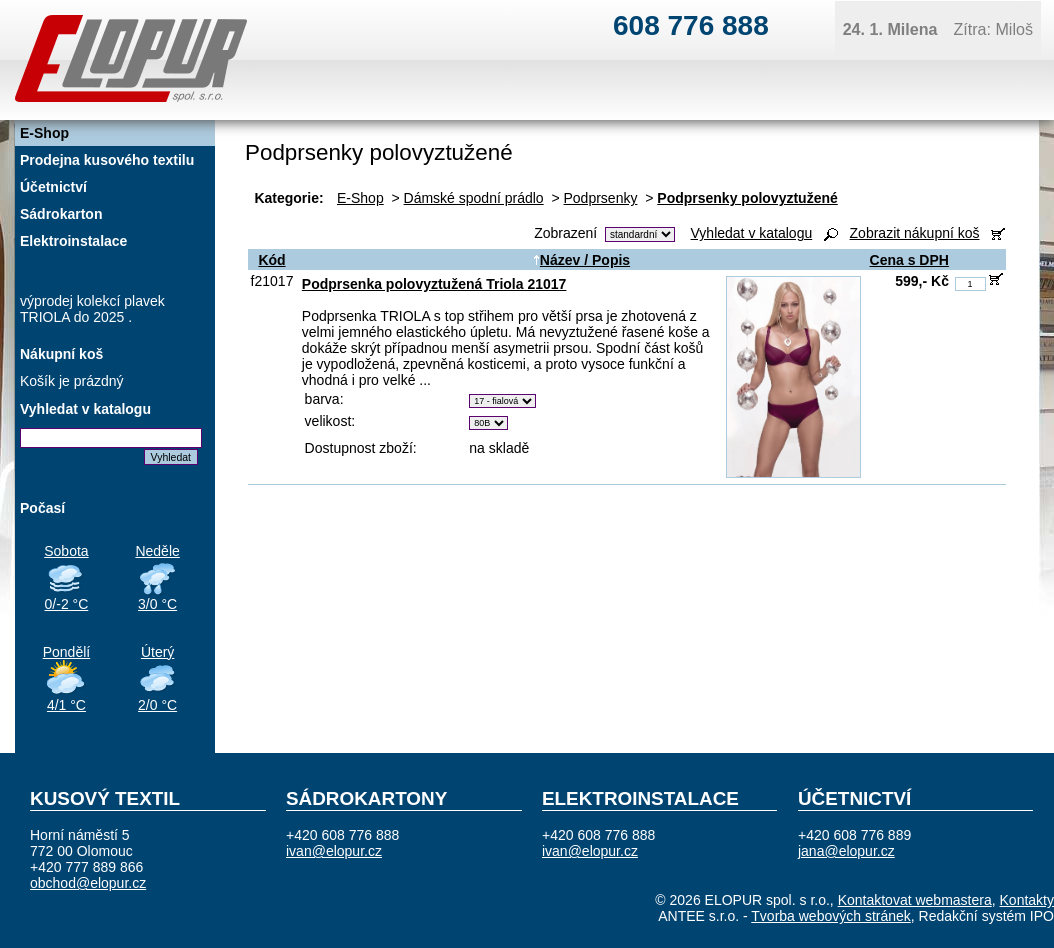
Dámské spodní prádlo (474, 198)
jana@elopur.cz (846, 851)
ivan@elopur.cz (334, 851)
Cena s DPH (909, 260)
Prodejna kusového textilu (107, 160)
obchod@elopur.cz (88, 883)
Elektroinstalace (73, 241)
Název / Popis (581, 260)
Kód (271, 260)
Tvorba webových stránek (831, 916)
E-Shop (360, 198)
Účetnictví (53, 187)
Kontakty (1027, 900)
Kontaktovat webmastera (915, 900)
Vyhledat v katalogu (752, 233)
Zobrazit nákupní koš (915, 233)
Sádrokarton (61, 214)
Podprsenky (601, 198)
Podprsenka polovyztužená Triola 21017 (434, 284)
